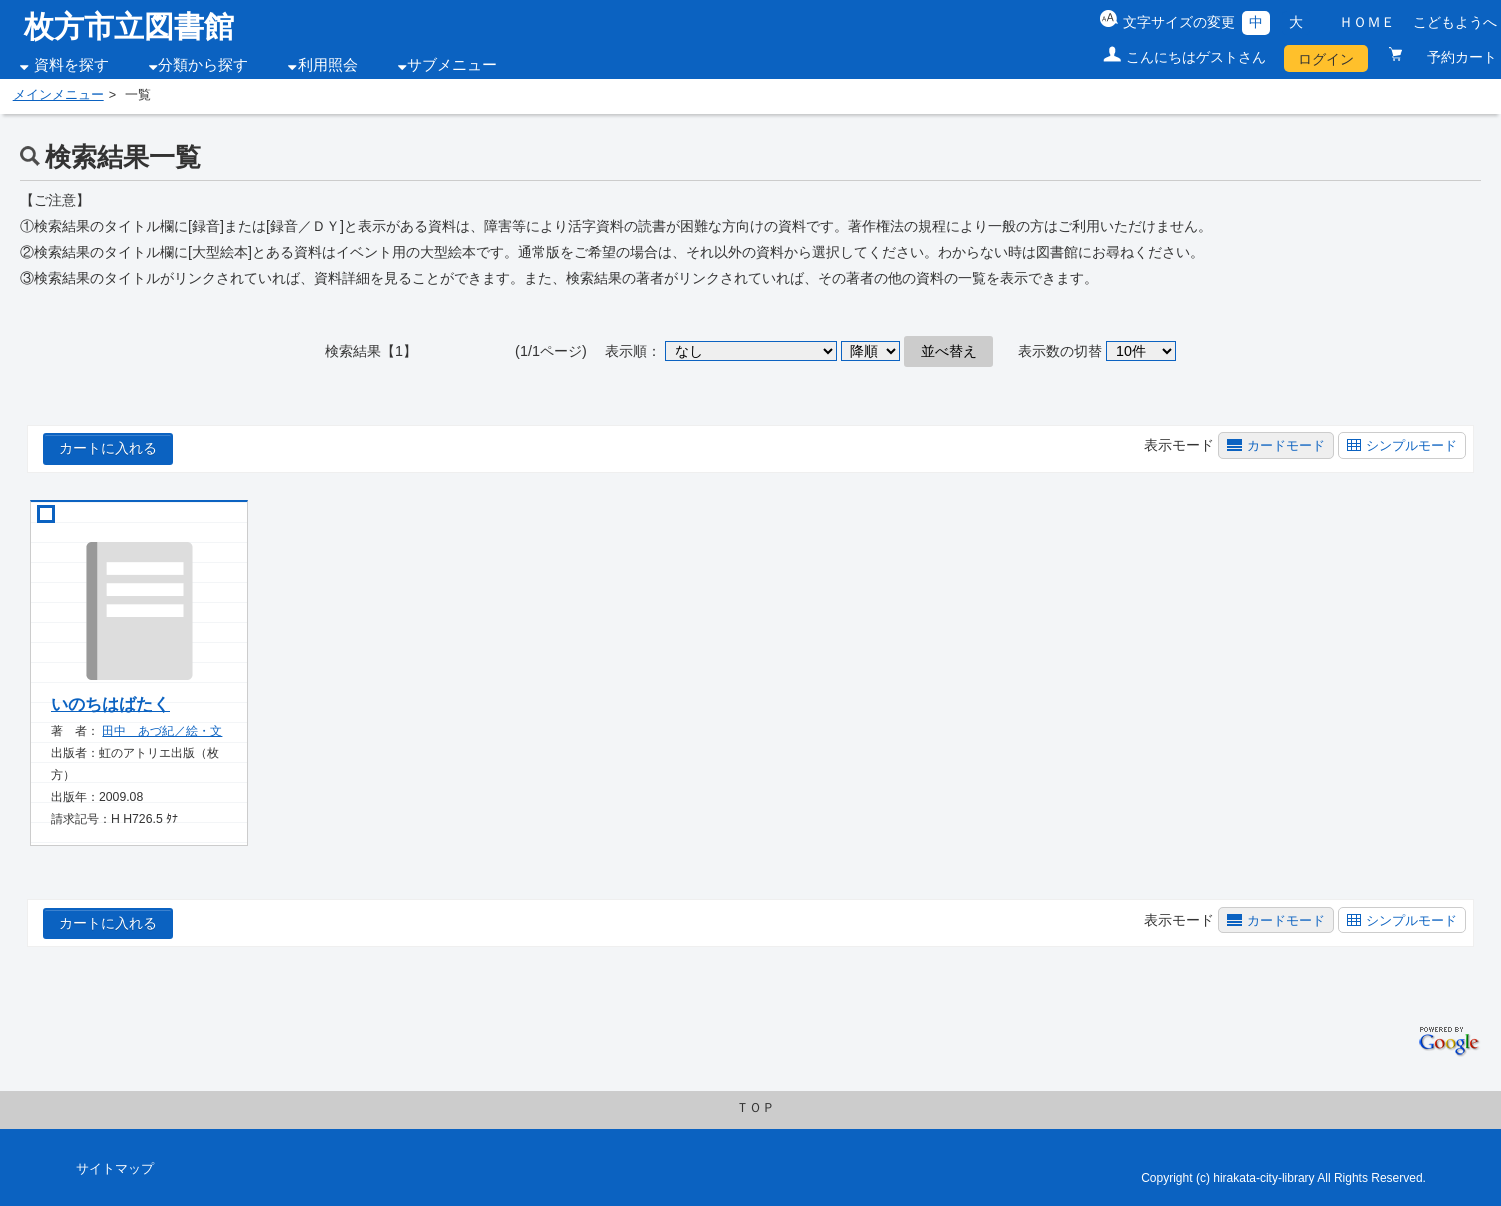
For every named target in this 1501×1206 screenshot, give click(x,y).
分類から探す (203, 65)
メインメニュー (58, 95)
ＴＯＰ (755, 1108)
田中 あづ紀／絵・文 (162, 731)
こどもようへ (1455, 22)
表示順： (633, 351)
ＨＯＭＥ (1367, 22)
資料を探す (71, 65)
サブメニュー (452, 65)
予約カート (1453, 57)
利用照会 (328, 65)
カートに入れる (108, 448)
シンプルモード (1411, 445)
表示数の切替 (1060, 351)
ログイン (1326, 59)
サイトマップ (115, 1169)
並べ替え (949, 351)
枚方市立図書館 (129, 26)
